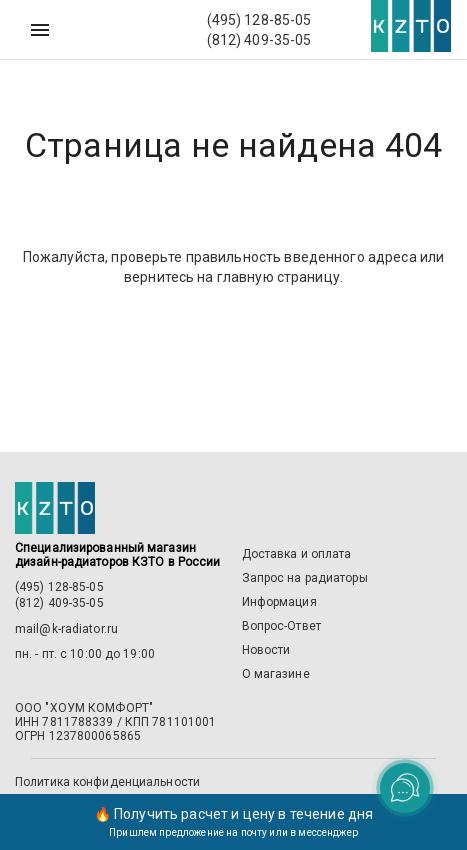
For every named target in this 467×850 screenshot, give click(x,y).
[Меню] (40, 30)
